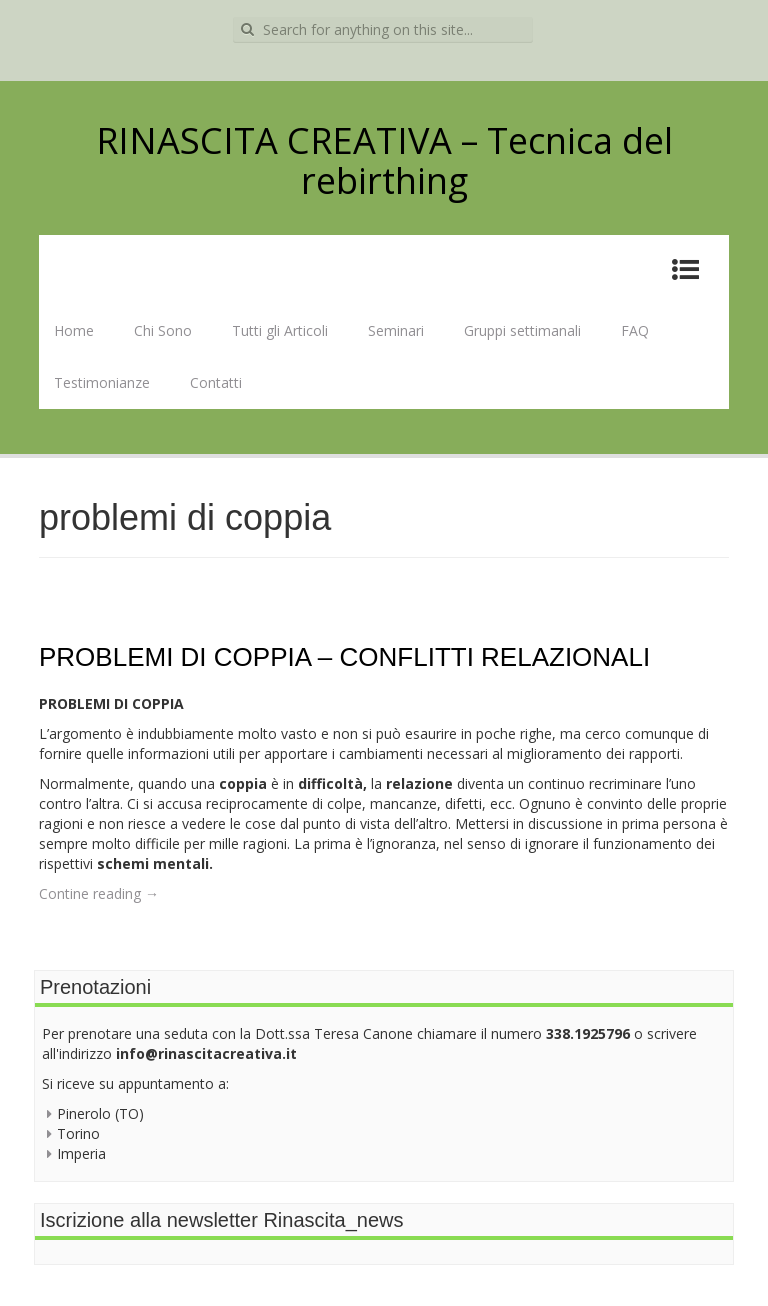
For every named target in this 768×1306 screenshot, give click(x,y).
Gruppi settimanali (522, 330)
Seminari (396, 330)
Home (74, 330)
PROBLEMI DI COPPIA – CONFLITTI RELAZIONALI (344, 657)
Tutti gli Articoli (280, 330)
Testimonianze (102, 382)
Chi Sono (163, 330)
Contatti (216, 382)
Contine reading (99, 893)
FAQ (635, 330)
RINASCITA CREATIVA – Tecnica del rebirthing (384, 160)
